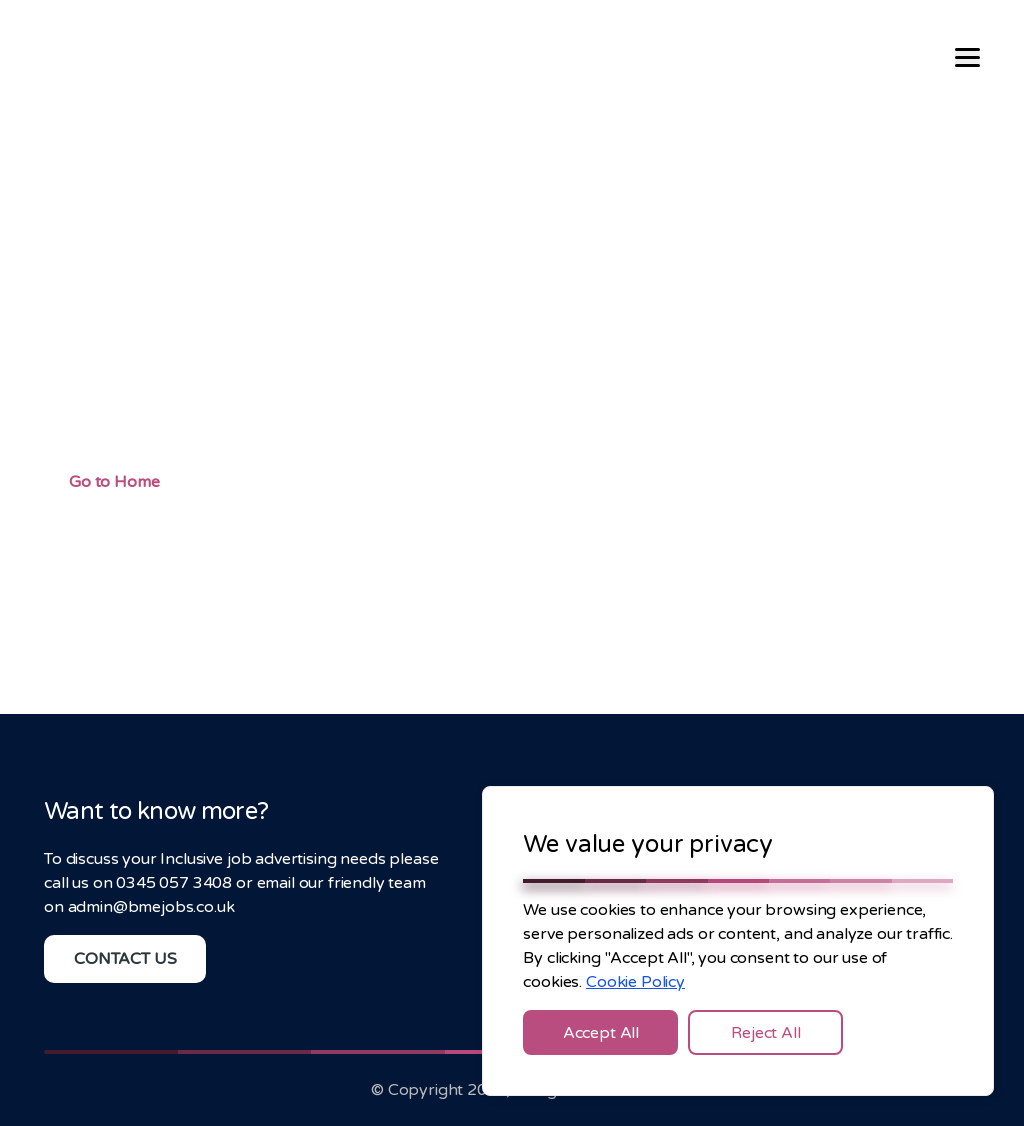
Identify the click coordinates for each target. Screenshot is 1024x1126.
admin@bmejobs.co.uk (151, 907)
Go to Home (114, 482)
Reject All (765, 1033)
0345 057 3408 (174, 883)
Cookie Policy (635, 982)
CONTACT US (125, 959)
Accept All (601, 1033)
